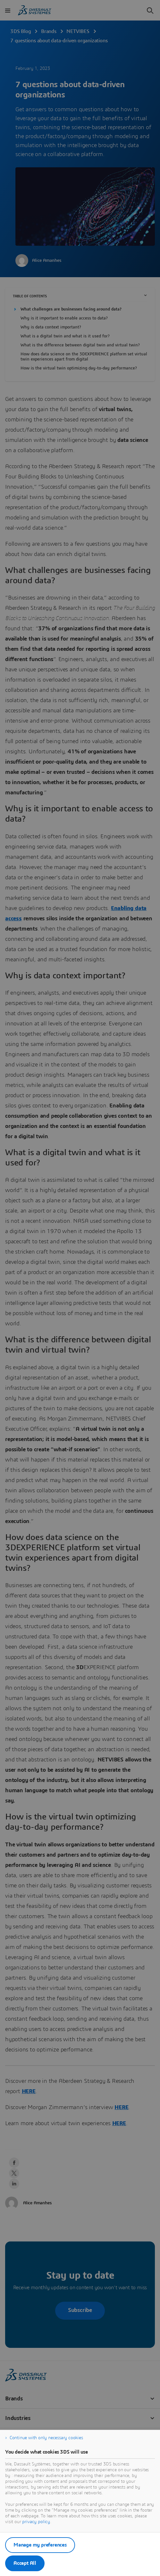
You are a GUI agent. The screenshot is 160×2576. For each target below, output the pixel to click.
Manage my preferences (40, 2544)
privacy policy (36, 2522)
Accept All (24, 2563)
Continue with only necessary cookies (46, 2438)
